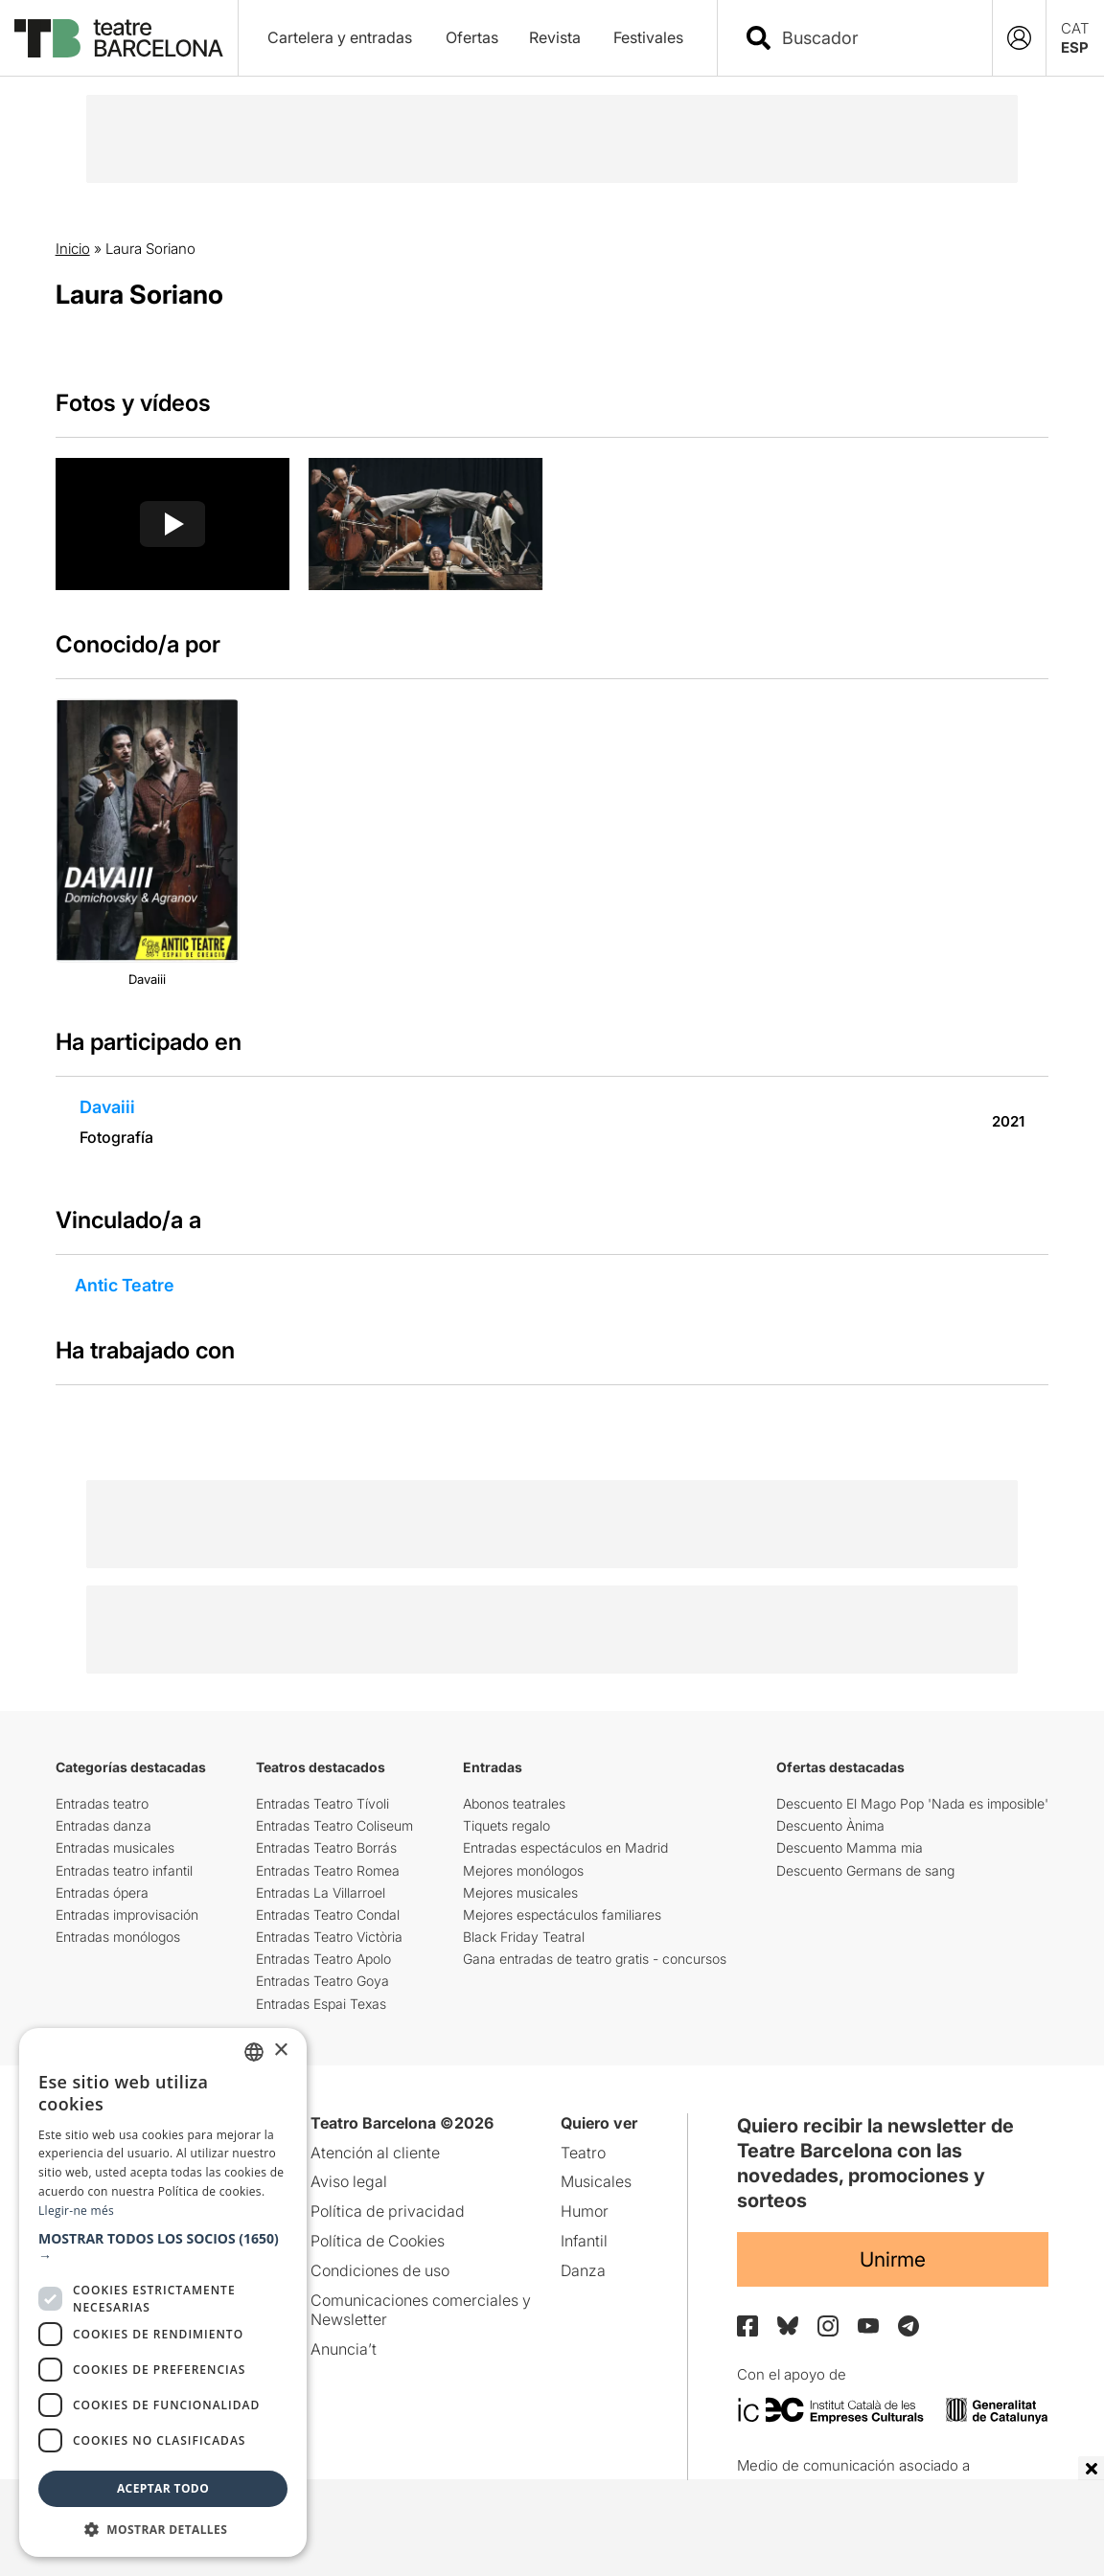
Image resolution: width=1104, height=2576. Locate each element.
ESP (1075, 47)
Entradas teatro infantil (124, 1870)
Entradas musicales (115, 1847)
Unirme (893, 2259)
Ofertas (472, 37)
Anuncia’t (343, 2349)
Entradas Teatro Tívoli (322, 1803)
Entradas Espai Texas (321, 2003)
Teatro (583, 2152)
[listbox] (254, 2052)
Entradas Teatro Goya (322, 1980)
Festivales (648, 37)
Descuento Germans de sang (865, 1870)
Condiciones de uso (379, 2270)
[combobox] (871, 38)
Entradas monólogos (118, 1936)
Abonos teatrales (514, 1803)
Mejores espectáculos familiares (562, 1914)
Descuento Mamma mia (849, 1847)
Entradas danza (103, 1825)
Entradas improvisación (127, 1914)
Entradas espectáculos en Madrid (565, 1847)
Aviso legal (348, 2181)
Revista (555, 37)
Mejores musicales (520, 1892)
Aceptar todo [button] (163, 2488)
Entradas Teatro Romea (328, 1870)
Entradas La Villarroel (320, 1892)
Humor (585, 2211)
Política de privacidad (387, 2211)
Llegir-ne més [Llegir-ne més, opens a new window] (76, 2210)
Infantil (584, 2240)
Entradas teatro (102, 1803)
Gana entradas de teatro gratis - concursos (594, 1958)
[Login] (1019, 38)
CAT (1075, 28)
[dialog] (163, 2292)
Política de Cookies (377, 2240)
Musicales (596, 2181)
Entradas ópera (102, 1892)
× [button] (280, 2050)
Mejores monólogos (523, 1870)
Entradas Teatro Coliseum (334, 1825)
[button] (163, 2247)
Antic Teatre (124, 1285)
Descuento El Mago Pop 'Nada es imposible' (912, 1803)
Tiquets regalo (506, 1825)
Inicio (73, 248)
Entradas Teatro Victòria (329, 1936)
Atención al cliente (375, 2152)
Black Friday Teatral (524, 1936)
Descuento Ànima (830, 1825)
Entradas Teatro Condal (328, 1914)
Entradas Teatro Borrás (326, 1847)
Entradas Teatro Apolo (323, 1958)
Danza (583, 2270)
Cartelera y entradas (339, 37)
